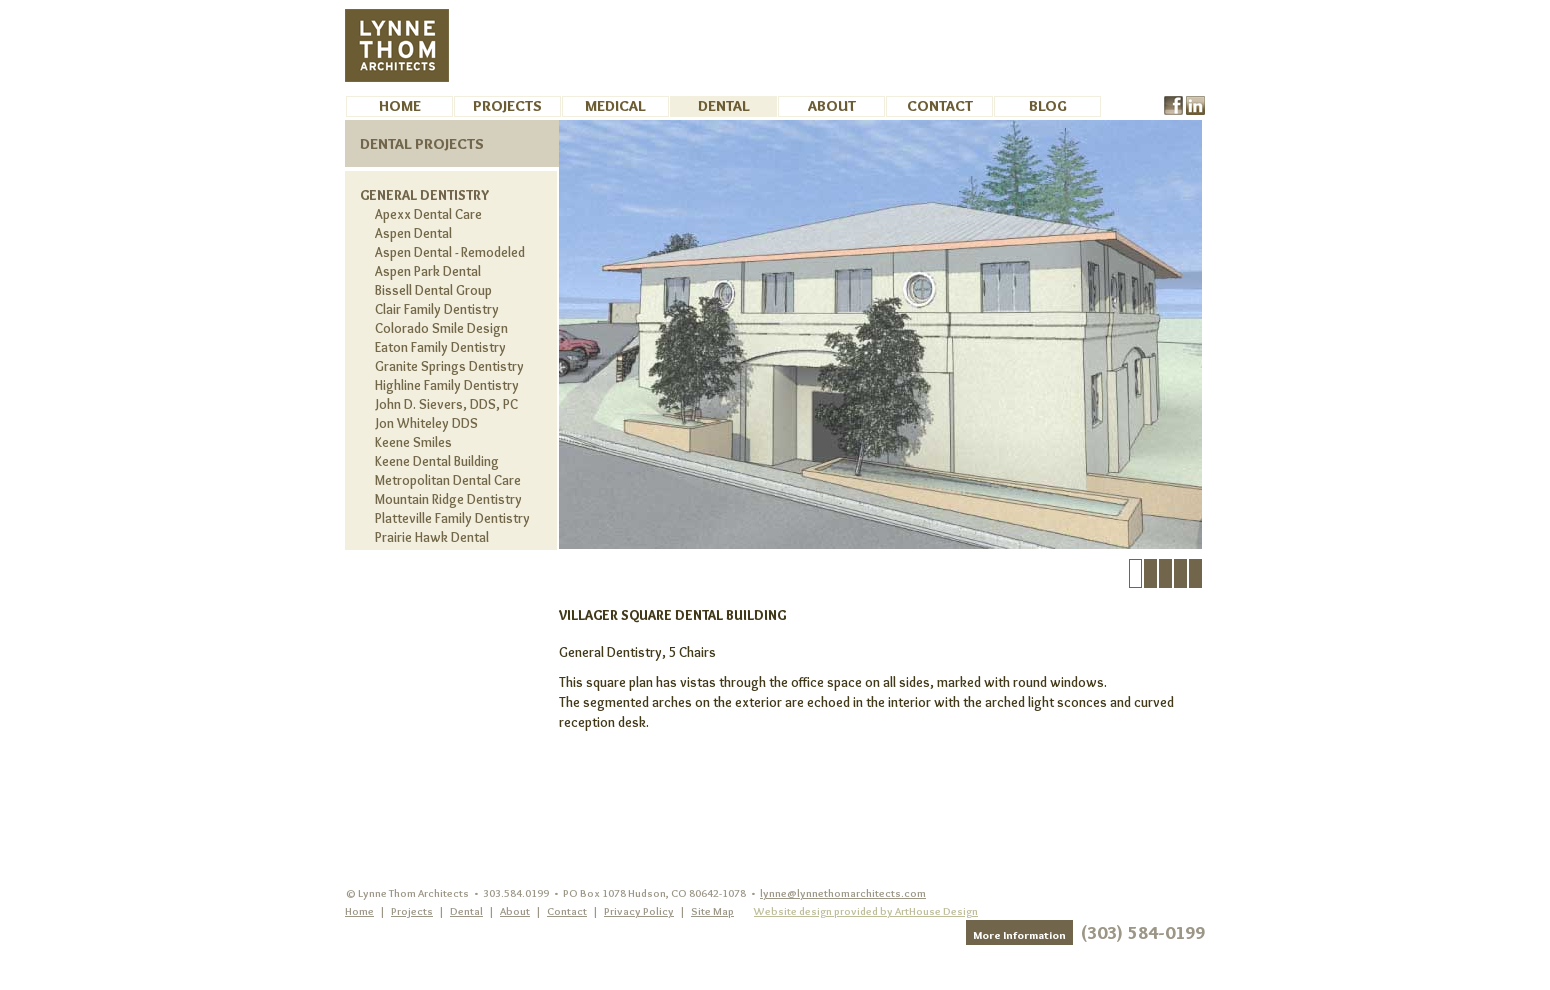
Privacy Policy (639, 911)
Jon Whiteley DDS (426, 423)
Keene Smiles (413, 442)
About (832, 106)
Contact (940, 106)
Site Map (712, 911)
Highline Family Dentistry (447, 385)
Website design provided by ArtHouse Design (866, 911)
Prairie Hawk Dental (432, 537)
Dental (724, 106)
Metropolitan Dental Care (448, 480)
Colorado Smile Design (441, 328)
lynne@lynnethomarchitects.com (843, 893)
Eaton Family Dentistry (440, 347)
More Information (1019, 935)
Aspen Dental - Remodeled (450, 252)
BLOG (1048, 106)
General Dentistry (424, 195)
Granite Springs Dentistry (449, 366)
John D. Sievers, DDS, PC (446, 404)
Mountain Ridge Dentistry (448, 499)
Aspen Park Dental (428, 271)
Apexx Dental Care (428, 214)
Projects (507, 106)
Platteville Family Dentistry (452, 518)
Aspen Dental (413, 233)
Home (400, 106)
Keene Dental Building (437, 461)
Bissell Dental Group (433, 290)
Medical (615, 106)
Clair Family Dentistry (437, 309)
